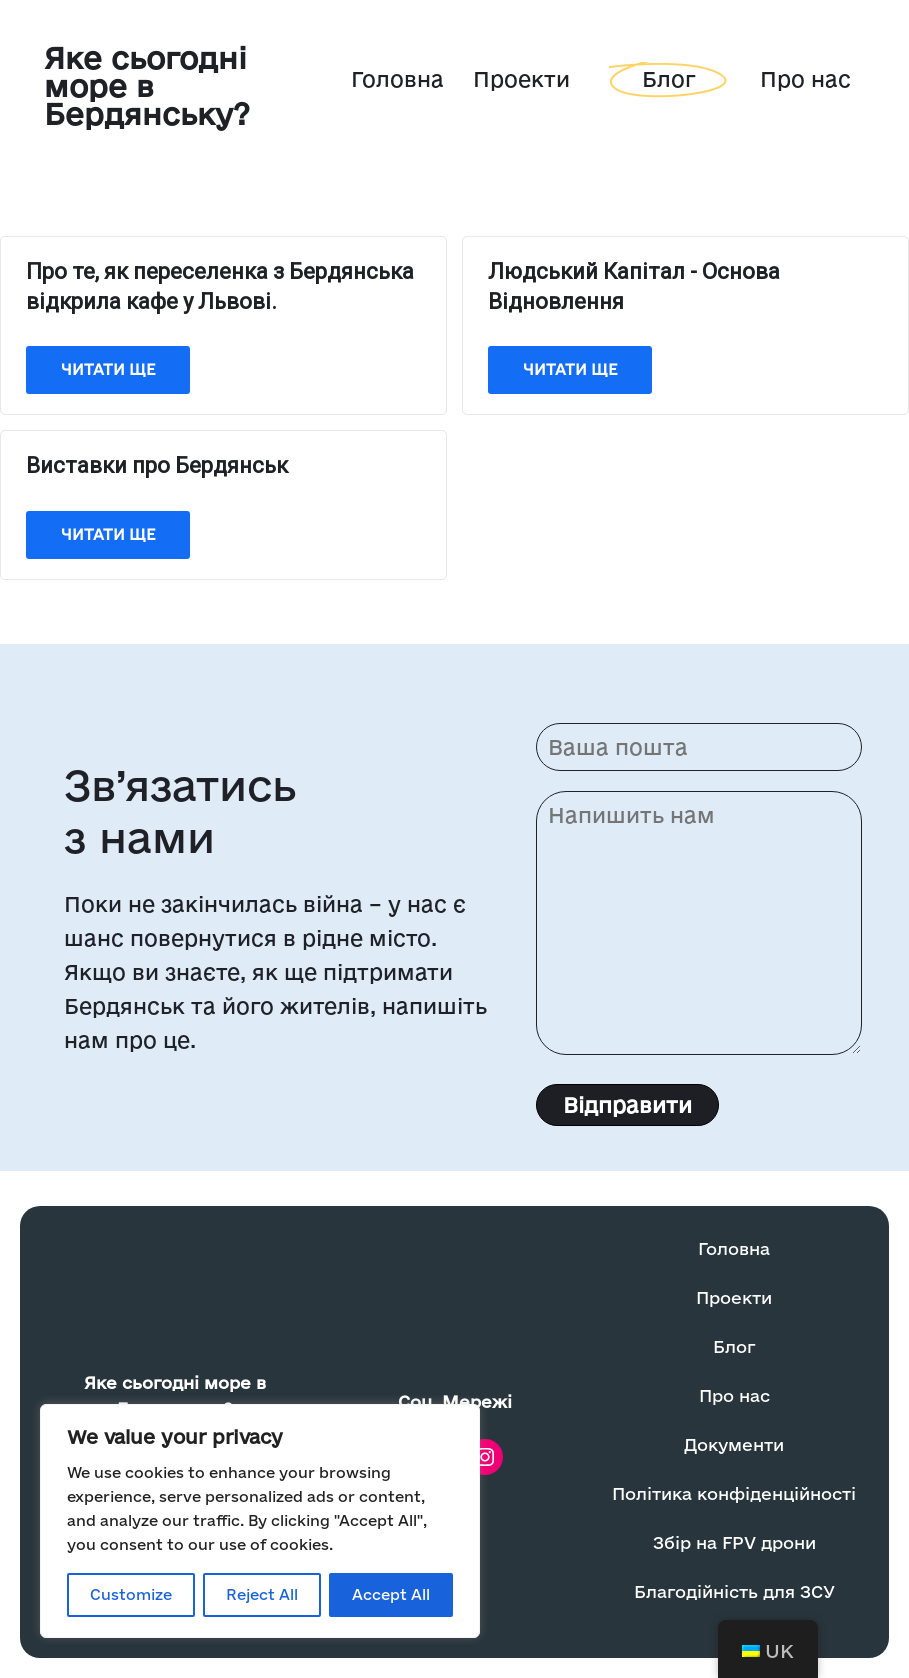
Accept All (391, 1594)
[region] (260, 1521)
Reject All (262, 1594)
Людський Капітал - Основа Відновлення (634, 286)
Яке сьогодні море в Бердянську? (147, 85)
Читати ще (108, 369)
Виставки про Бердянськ (157, 465)
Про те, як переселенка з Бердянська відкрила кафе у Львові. (220, 286)
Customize (131, 1594)
